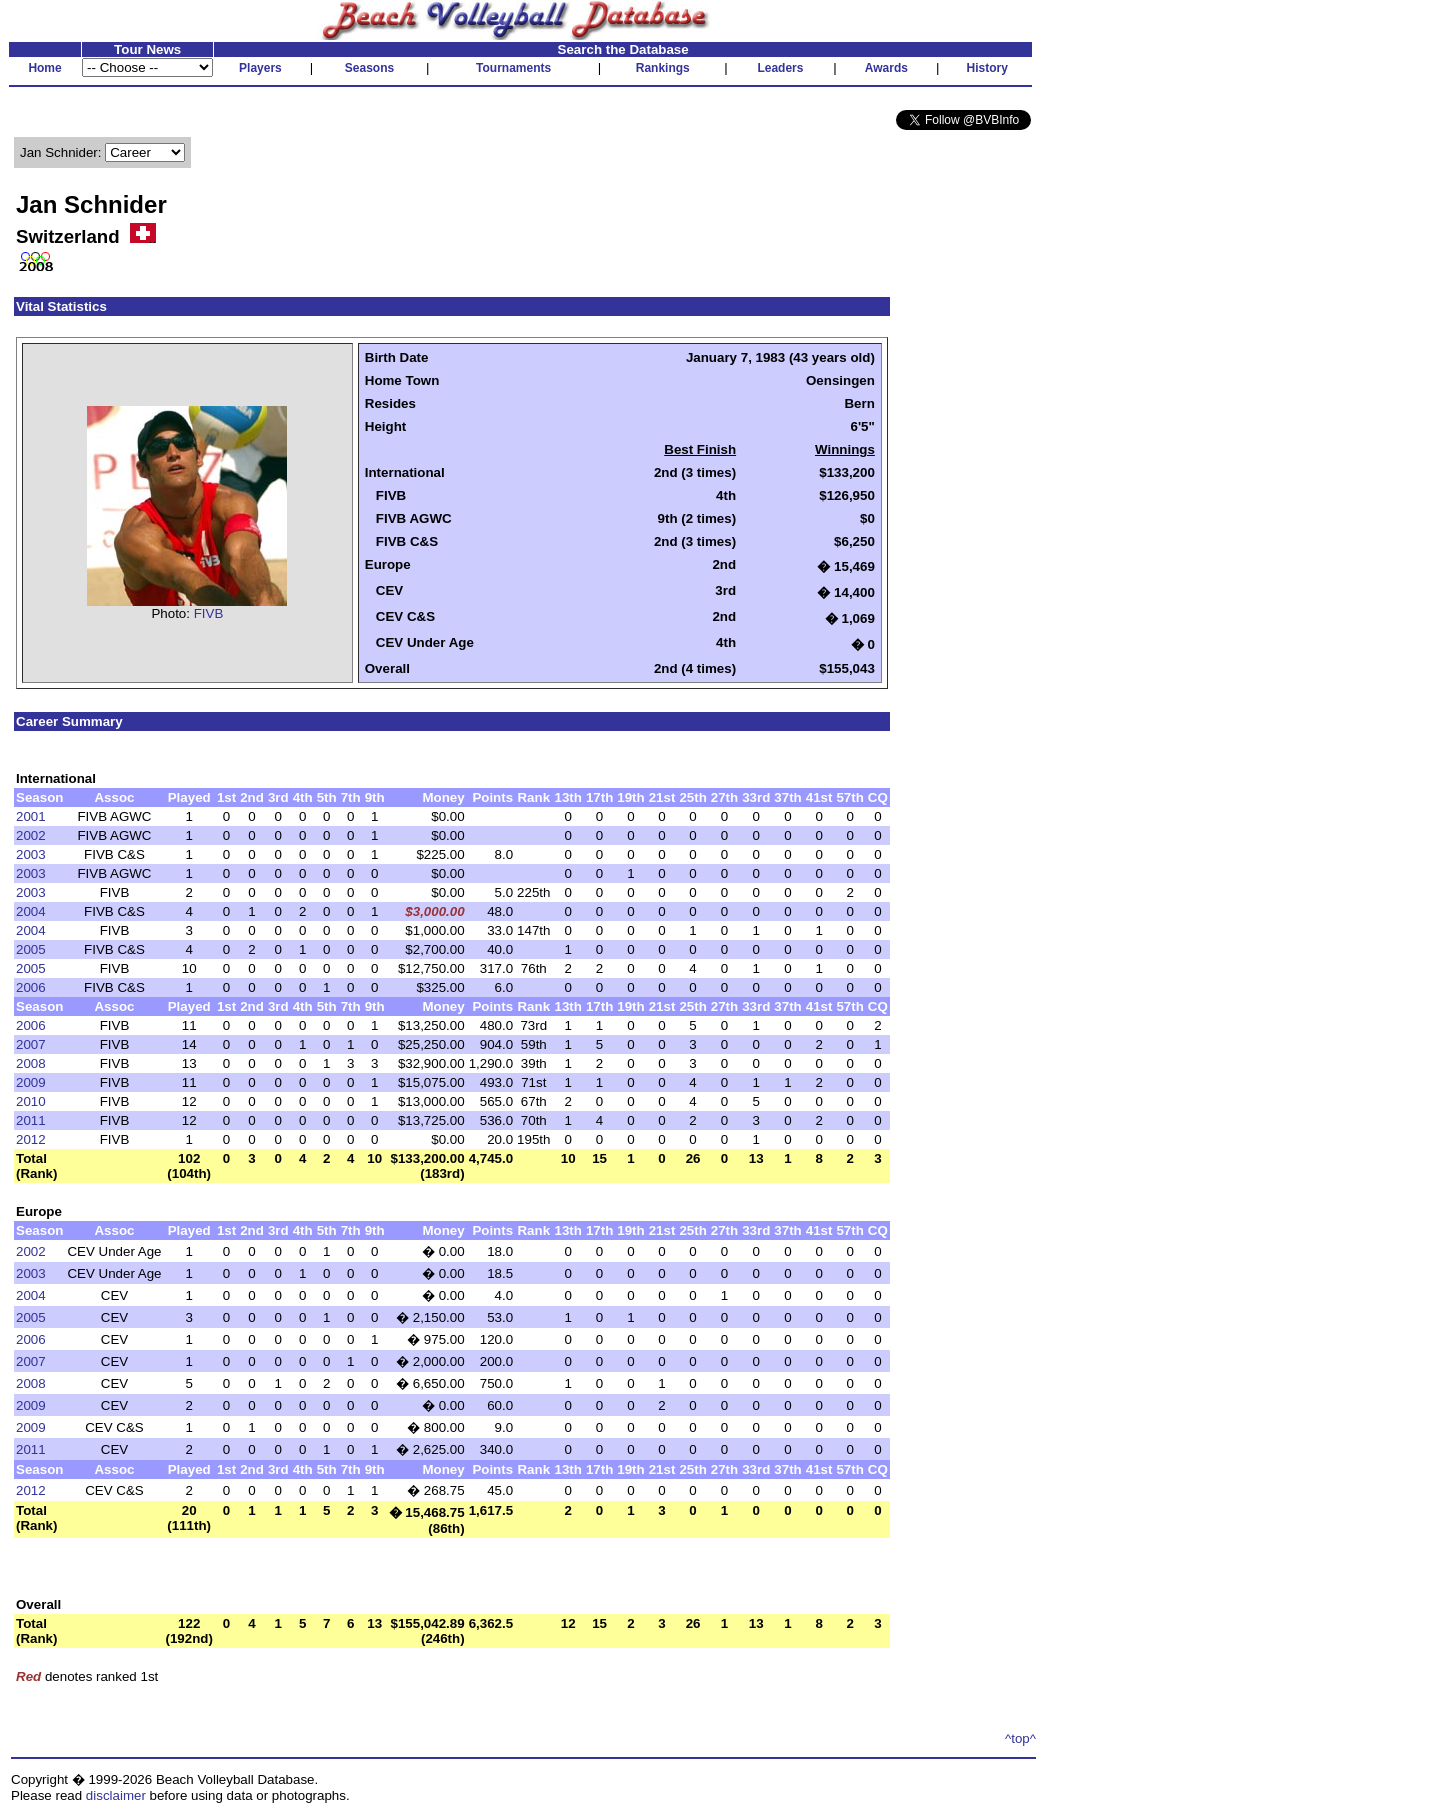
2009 (31, 1082)
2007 (31, 1044)
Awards (886, 68)
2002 (31, 835)
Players (260, 68)
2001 (31, 816)
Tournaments (513, 68)
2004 (31, 911)
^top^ (1020, 1738)
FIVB (209, 613)
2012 (31, 1139)
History (987, 68)
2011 (31, 1120)
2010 (31, 1101)
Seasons (369, 68)
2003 (31, 854)
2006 (31, 987)
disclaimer (116, 1795)
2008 (31, 1063)
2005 (31, 949)
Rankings (663, 68)
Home (44, 68)
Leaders (780, 68)
